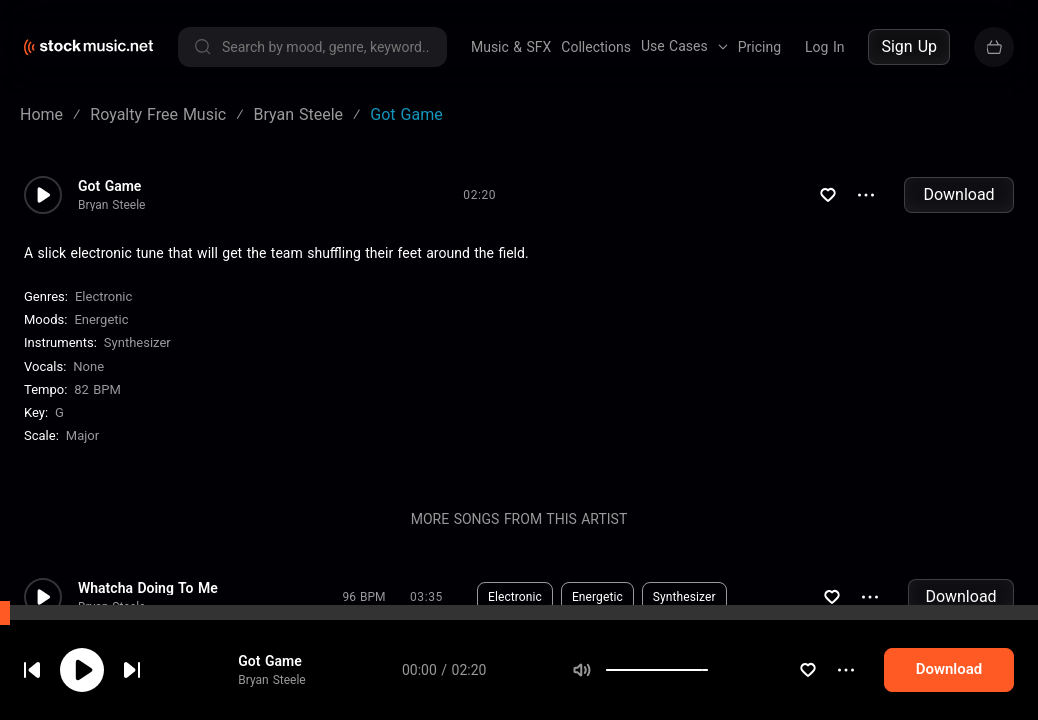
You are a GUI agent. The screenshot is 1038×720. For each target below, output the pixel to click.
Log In (824, 47)
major (82, 435)
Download (958, 194)
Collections (596, 47)
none (88, 366)
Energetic (101, 319)
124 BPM (364, 673)
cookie (134, 666)
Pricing (759, 47)
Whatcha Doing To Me (148, 588)
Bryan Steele (111, 205)
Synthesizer (137, 342)
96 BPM (364, 597)
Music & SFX (511, 47)
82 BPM (97, 389)
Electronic (103, 296)
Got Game (109, 186)
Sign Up (909, 46)
